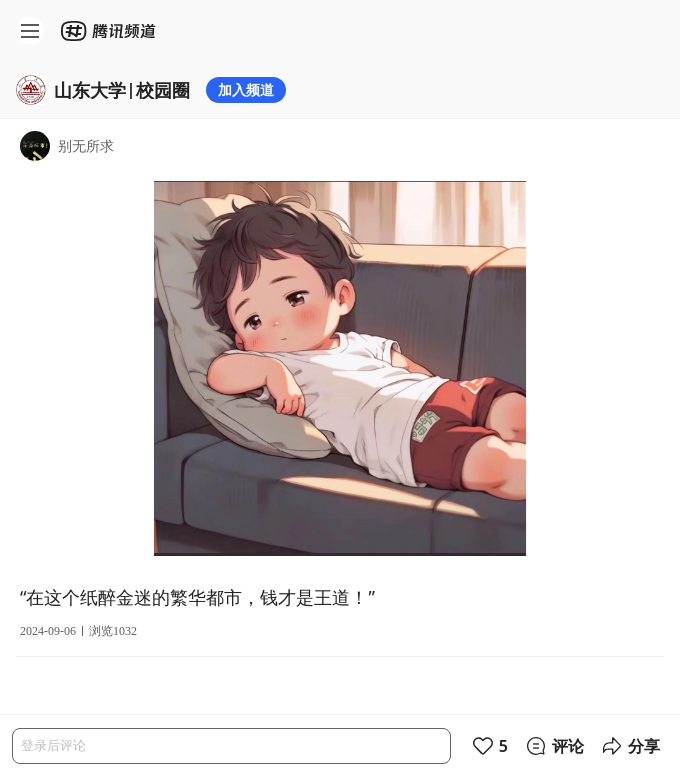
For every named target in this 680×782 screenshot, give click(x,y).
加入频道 (246, 89)
